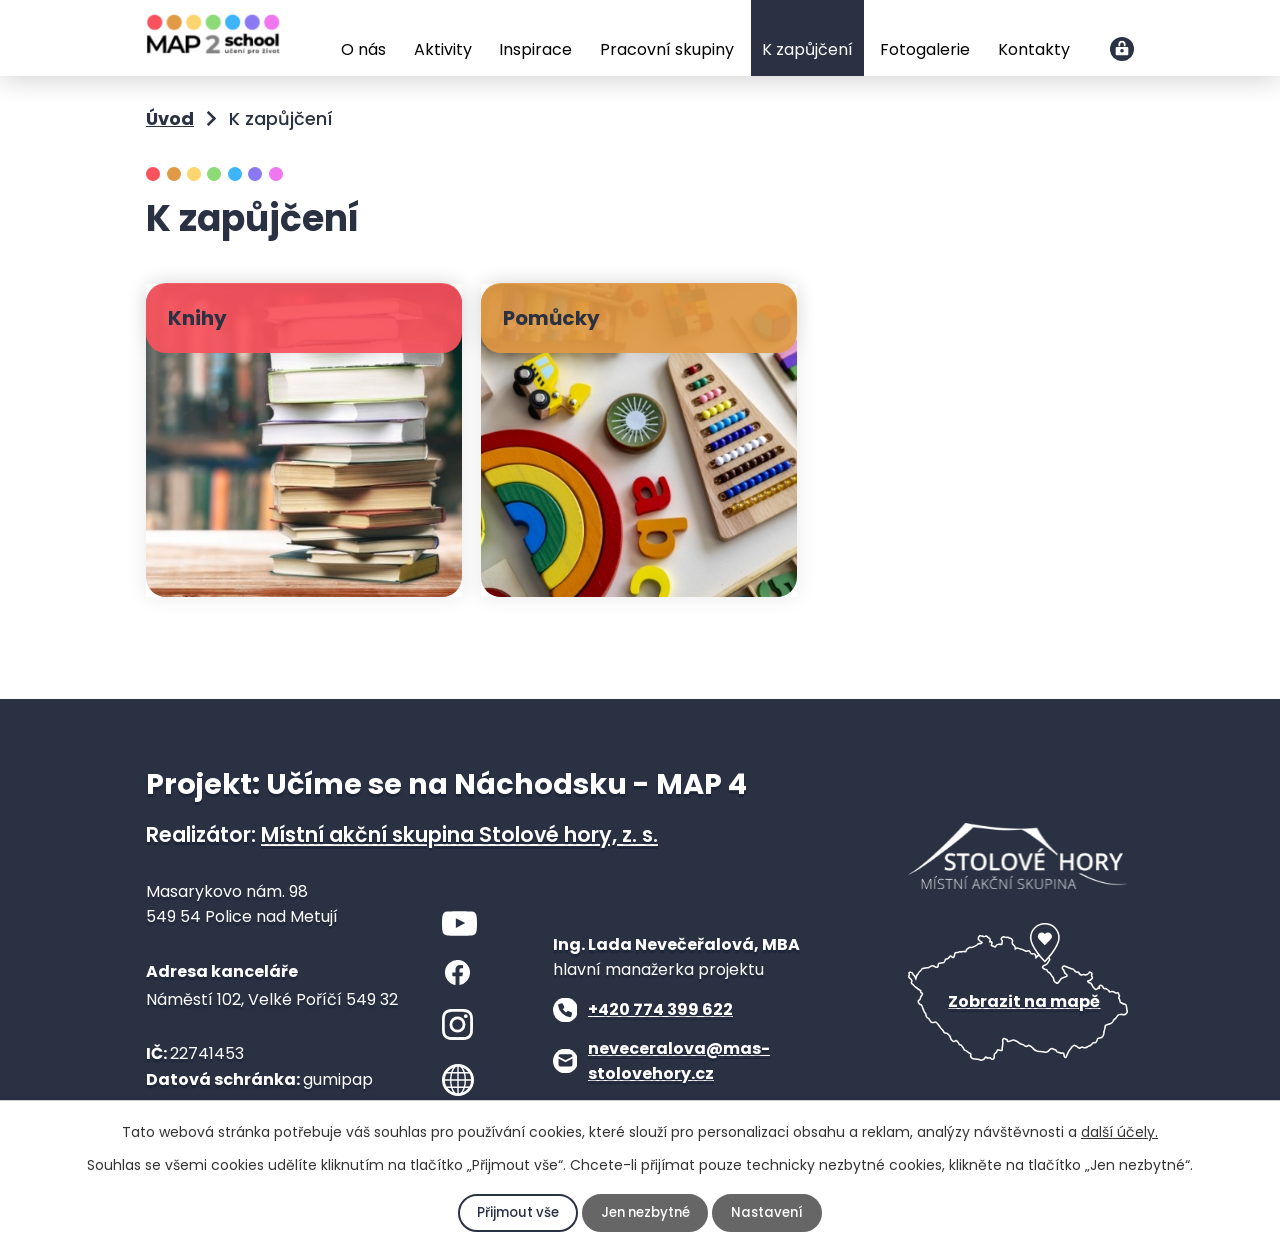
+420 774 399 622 (660, 1009)
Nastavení (771, 1213)
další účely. (1119, 1132)
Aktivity (443, 49)
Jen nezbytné (645, 1213)
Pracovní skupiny (667, 49)
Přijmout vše (514, 1213)
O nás (363, 49)
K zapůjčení (807, 49)
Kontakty (1034, 49)
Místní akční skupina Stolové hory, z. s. (459, 834)
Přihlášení (1122, 49)
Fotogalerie (925, 49)
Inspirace (535, 49)
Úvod (313, 40)
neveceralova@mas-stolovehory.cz (679, 1061)
